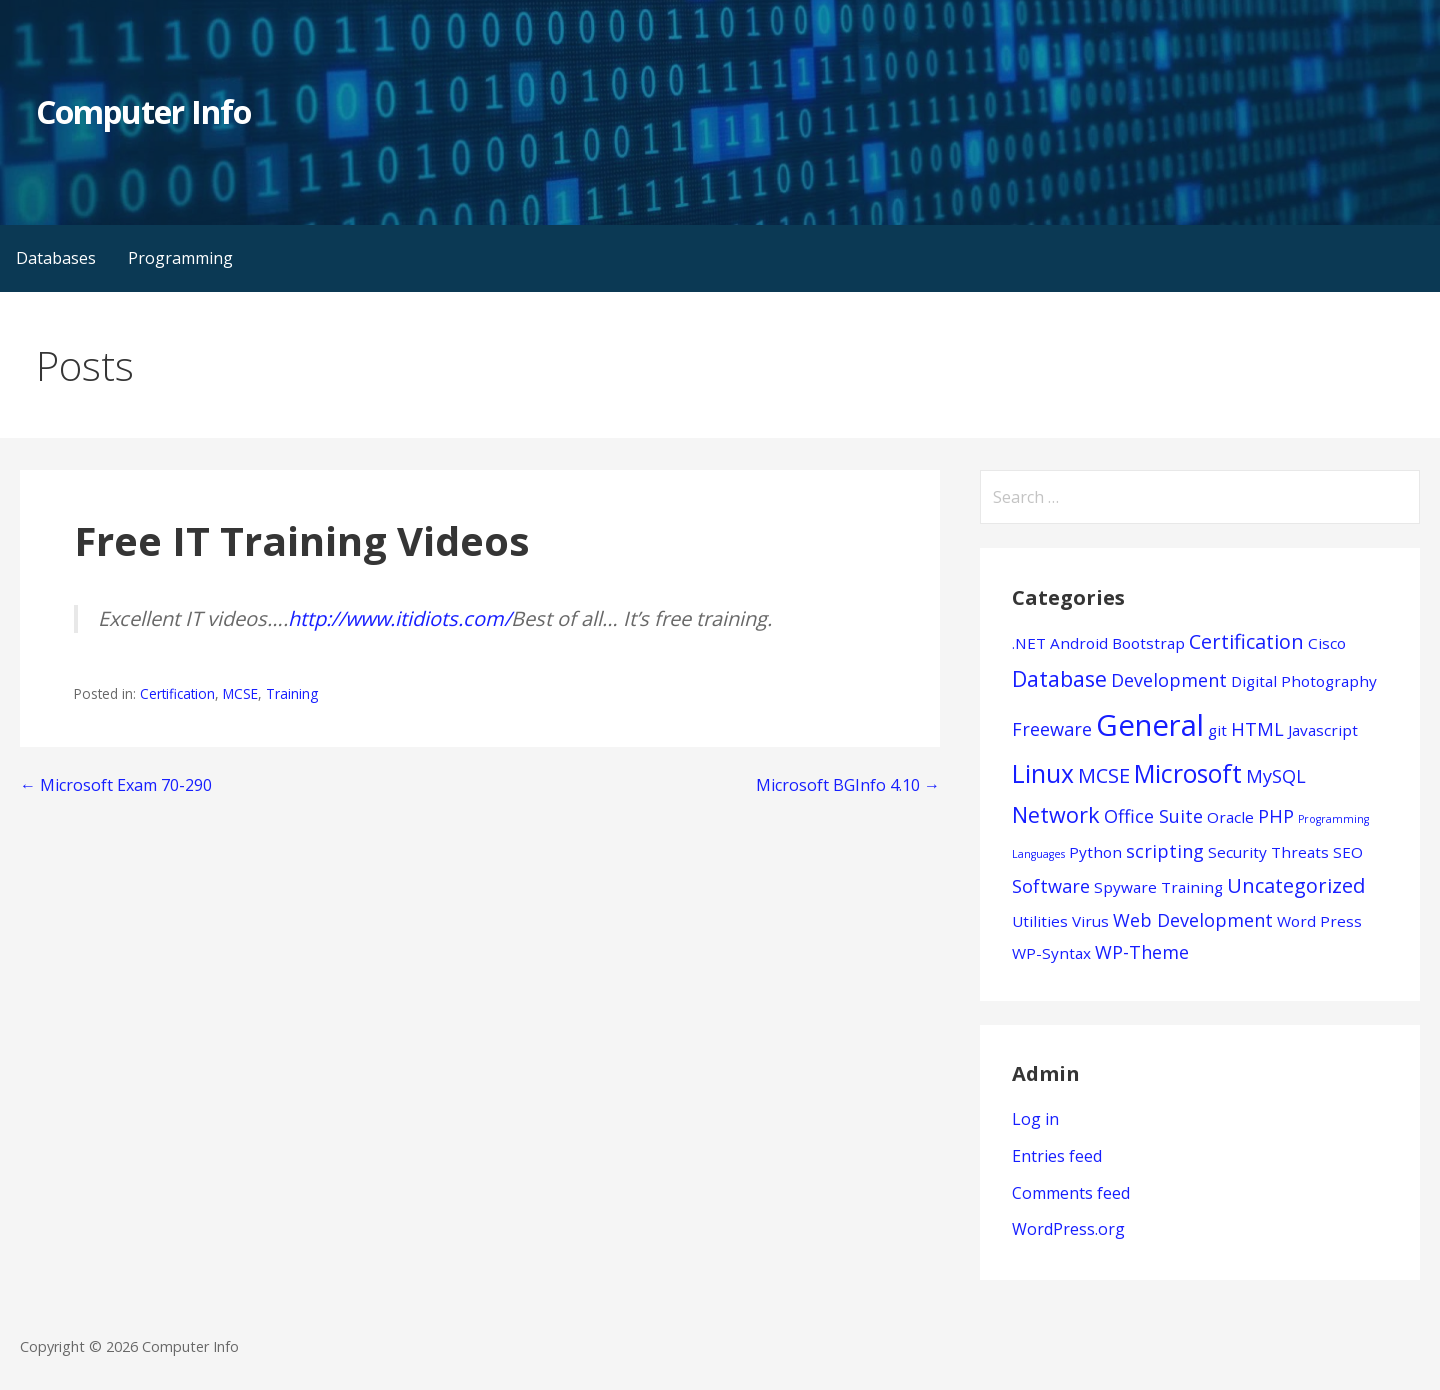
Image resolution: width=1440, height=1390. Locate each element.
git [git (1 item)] (1217, 730)
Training (292, 693)
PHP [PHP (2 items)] (1276, 816)
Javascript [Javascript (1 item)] (1323, 730)
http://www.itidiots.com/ (399, 618)
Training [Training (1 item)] (1192, 887)
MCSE (240, 693)
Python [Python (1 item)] (1095, 852)
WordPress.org (1068, 1229)
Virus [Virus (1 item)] (1090, 921)
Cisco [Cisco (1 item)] (1327, 643)
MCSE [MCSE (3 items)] (1104, 775)
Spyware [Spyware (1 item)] (1125, 887)
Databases (56, 258)
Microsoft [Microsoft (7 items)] (1188, 773)
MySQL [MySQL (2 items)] (1276, 776)
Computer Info (144, 111)
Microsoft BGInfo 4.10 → (848, 785)
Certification (177, 693)
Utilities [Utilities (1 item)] (1040, 921)
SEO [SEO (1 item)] (1348, 852)
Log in (1035, 1119)
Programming (180, 258)
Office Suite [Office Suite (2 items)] (1153, 816)
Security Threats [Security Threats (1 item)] (1268, 852)
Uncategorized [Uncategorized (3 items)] (1296, 885)
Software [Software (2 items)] (1051, 886)
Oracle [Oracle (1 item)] (1230, 817)
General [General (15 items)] (1150, 725)
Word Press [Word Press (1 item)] (1319, 921)
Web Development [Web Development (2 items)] (1193, 920)
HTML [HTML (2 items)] (1257, 729)
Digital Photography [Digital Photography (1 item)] (1304, 681)
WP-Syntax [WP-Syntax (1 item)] (1051, 953)
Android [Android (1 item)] (1079, 643)
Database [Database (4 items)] (1059, 678)
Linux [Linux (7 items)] (1043, 773)
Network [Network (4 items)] (1056, 814)
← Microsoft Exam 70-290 (116, 785)
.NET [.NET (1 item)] (1029, 643)
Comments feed (1071, 1193)
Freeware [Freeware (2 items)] (1052, 729)
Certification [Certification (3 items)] (1246, 641)
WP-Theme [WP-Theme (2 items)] (1142, 952)
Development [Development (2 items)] (1169, 680)
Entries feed (1057, 1156)
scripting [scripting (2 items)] (1165, 851)
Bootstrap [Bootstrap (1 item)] (1148, 643)
